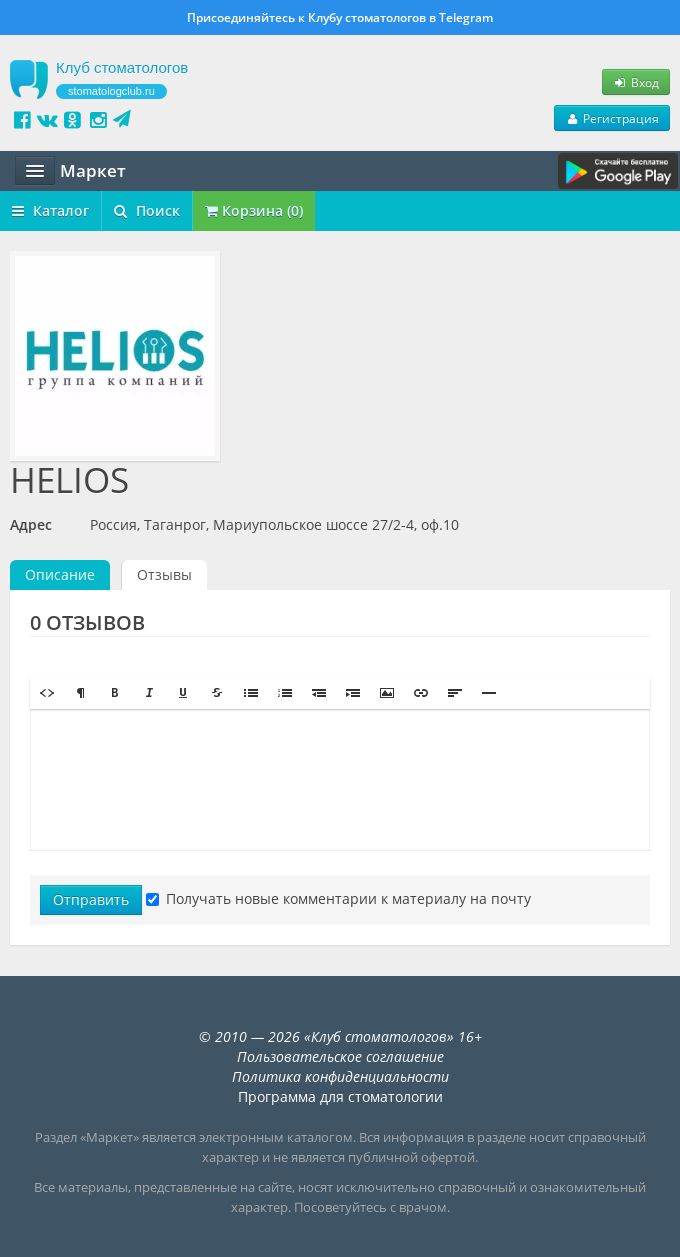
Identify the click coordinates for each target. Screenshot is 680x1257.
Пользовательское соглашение (340, 1056)
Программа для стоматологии (340, 1096)
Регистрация (612, 118)
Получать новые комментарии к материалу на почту (338, 898)
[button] (47, 693)
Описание (60, 574)
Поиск (147, 210)
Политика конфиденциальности (340, 1076)
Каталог (50, 210)
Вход (636, 82)
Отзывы (164, 574)
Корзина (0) (254, 210)
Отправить (91, 899)
